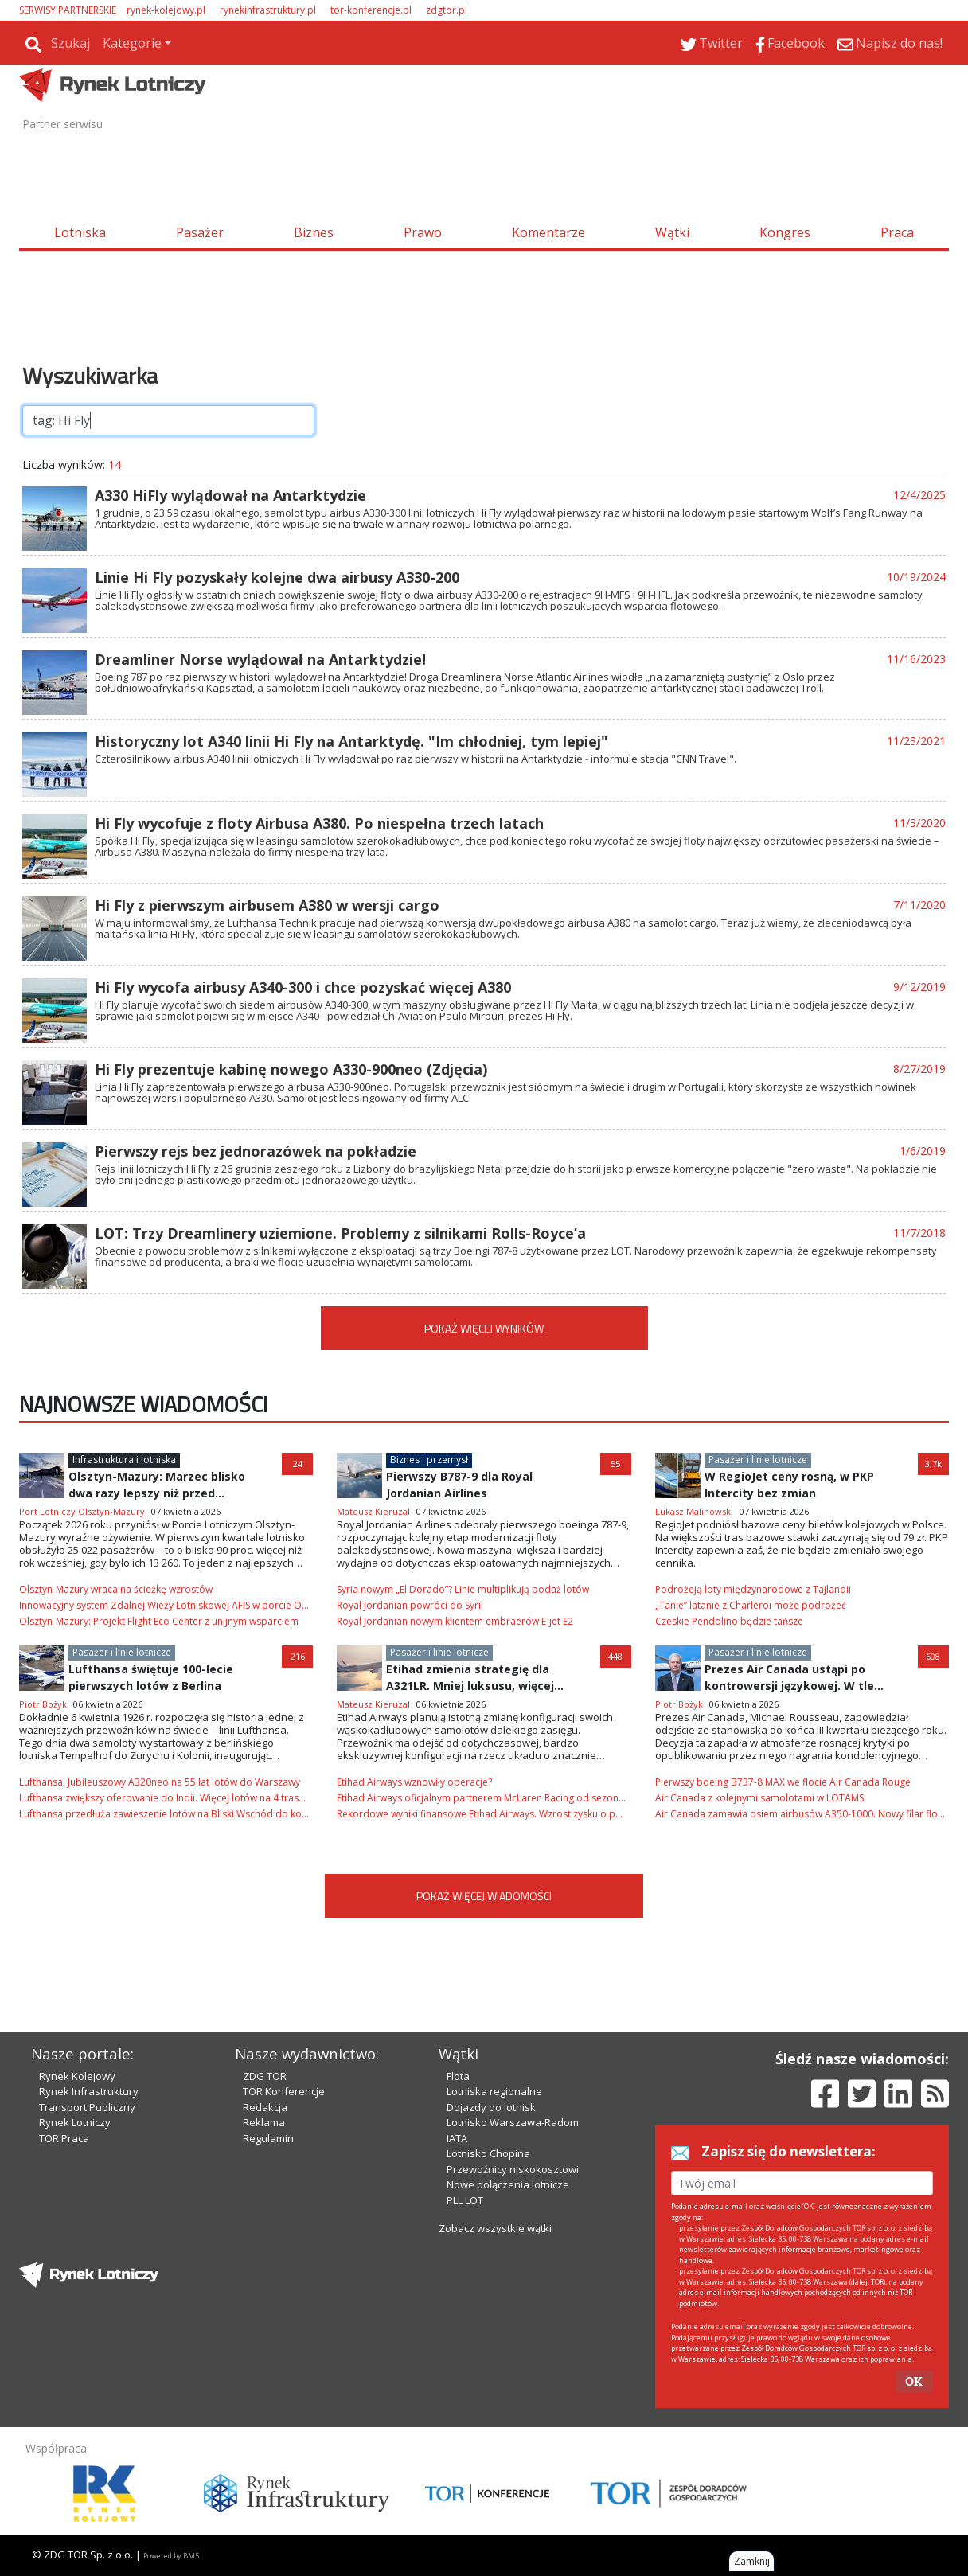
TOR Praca (64, 2138)
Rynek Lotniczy (75, 2122)
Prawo (423, 232)
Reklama (264, 2122)
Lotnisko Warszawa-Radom (513, 2122)
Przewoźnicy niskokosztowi (513, 2169)
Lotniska (80, 232)
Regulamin (268, 2138)
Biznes (314, 232)
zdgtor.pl (446, 10)
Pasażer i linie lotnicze (757, 1459)
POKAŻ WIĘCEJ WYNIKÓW (484, 1328)
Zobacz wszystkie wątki (495, 2228)
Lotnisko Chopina (488, 2153)
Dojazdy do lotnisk (491, 2107)
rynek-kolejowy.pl (166, 10)
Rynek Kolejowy (77, 2076)
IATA (457, 2138)
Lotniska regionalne (494, 2091)
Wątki (672, 232)
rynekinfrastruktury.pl (268, 10)
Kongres (784, 232)
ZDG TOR (265, 2076)
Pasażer (200, 232)
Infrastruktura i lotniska (124, 1459)
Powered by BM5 (171, 2556)
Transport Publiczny (87, 2107)
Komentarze (548, 232)
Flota (458, 2076)
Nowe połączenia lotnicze (508, 2184)
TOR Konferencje (284, 2091)
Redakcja (265, 2107)
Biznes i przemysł (429, 1459)
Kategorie (132, 43)
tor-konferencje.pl (371, 10)
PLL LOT (465, 2200)
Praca (897, 232)
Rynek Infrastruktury (89, 2091)
